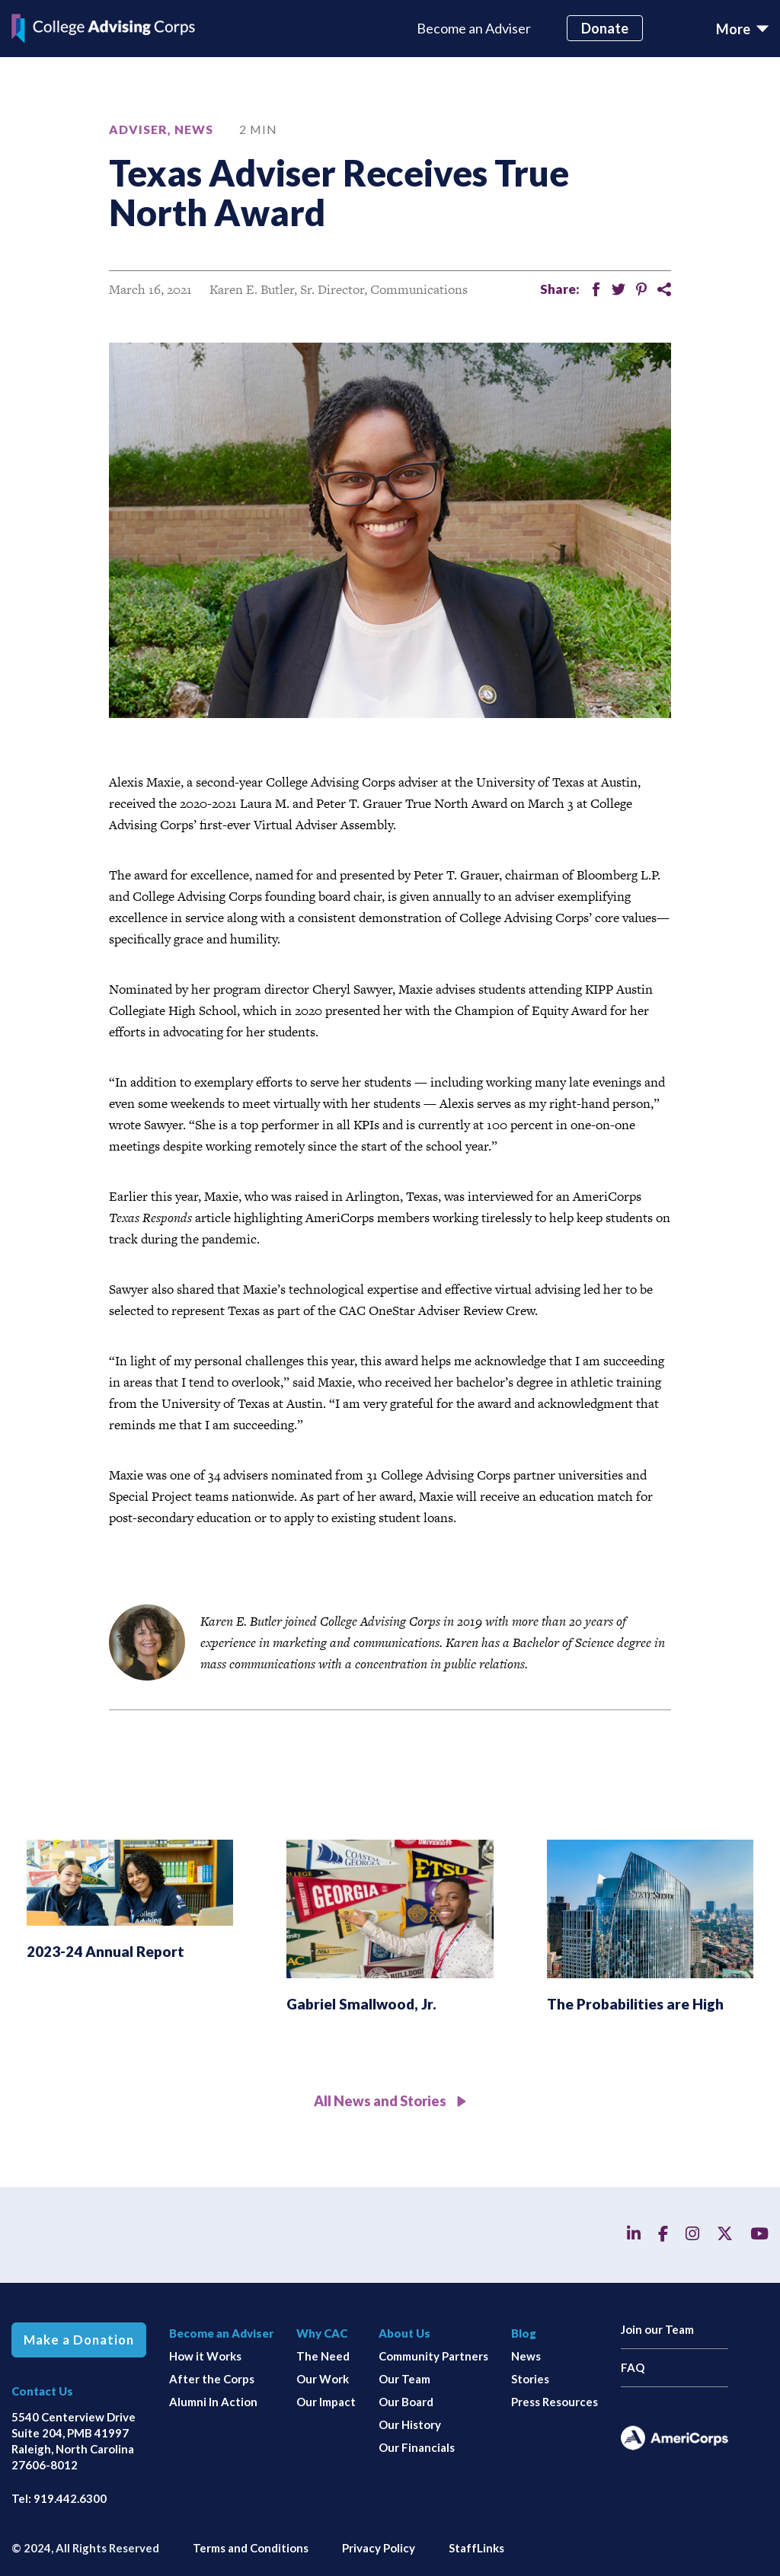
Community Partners (433, 2356)
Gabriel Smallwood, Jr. (361, 2004)
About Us (404, 2333)
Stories (530, 2379)
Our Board (406, 2401)
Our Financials (417, 2447)
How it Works (205, 2356)
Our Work (322, 2379)
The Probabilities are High (635, 2004)
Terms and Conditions (250, 2548)
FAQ (632, 2367)
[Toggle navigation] (742, 29)
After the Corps (211, 2379)
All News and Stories (390, 2100)
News (193, 129)
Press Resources (554, 2401)
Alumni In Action (213, 2401)
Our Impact (326, 2401)
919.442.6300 (70, 2498)
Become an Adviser (474, 28)
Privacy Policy (378, 2548)
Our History (410, 2424)
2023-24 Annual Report (105, 1951)
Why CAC (321, 2333)
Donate (604, 28)
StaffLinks (476, 2548)
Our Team (404, 2379)
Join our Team (657, 2329)
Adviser (138, 129)
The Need (323, 2356)
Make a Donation (79, 2340)
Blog (523, 2333)
